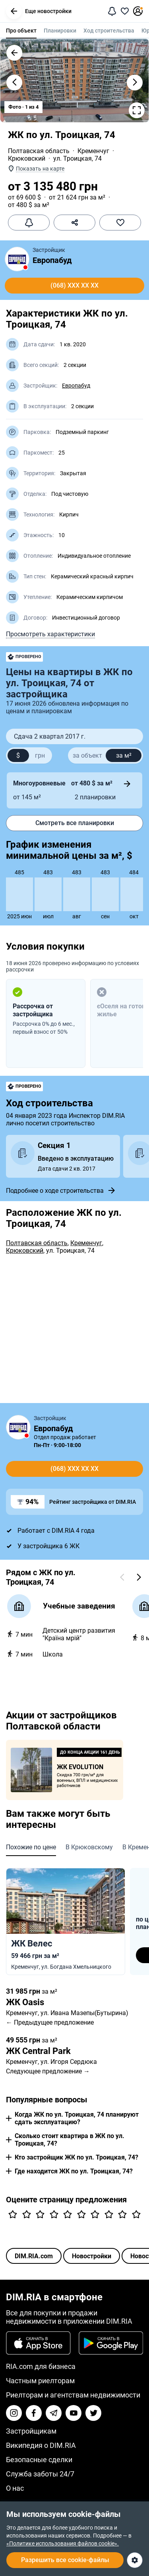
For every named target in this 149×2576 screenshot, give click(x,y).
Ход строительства (108, 30)
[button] (14, 11)
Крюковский (26, 158)
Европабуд (52, 260)
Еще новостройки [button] (39, 11)
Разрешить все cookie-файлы (65, 2560)
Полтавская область (39, 151)
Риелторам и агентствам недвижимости (73, 2395)
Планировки (60, 30)
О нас (15, 2488)
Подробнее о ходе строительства (61, 1190)
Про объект (21, 30)
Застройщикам (31, 2431)
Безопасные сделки (39, 2459)
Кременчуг (93, 151)
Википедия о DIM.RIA (41, 2445)
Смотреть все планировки (74, 823)
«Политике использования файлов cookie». (62, 2543)
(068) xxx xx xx (74, 285)
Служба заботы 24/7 (40, 2474)
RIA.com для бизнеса (40, 2366)
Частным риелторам (40, 2380)
